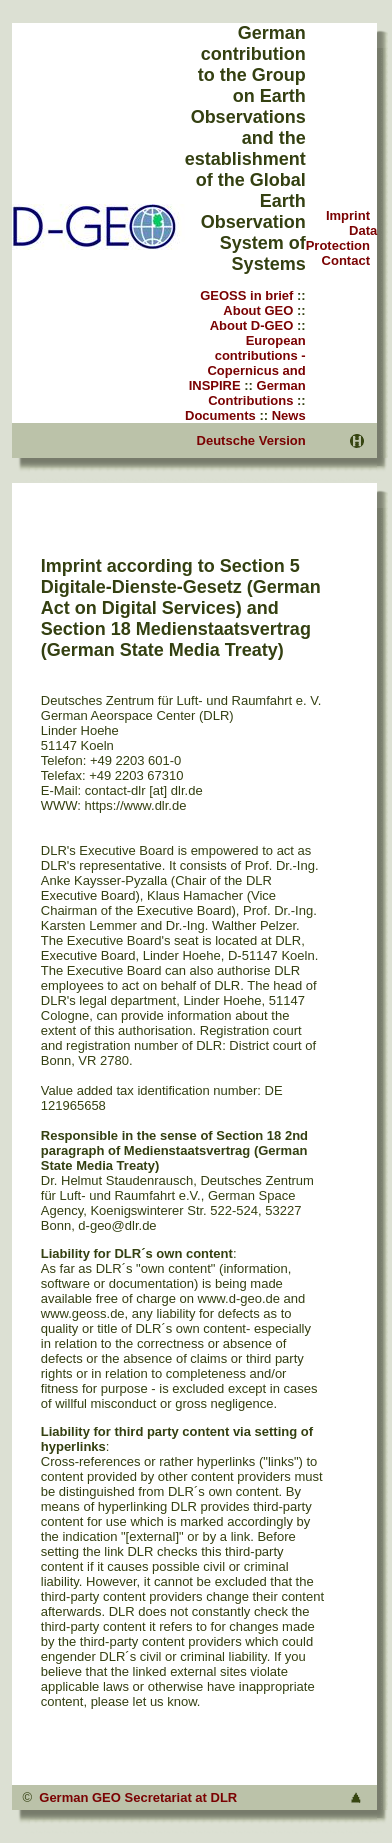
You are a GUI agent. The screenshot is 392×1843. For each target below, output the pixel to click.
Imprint (348, 215)
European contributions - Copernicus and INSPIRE (247, 363)
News (289, 415)
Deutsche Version (251, 440)
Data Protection (342, 238)
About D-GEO (252, 325)
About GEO (258, 310)
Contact (346, 260)
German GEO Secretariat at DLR (138, 1797)
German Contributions (257, 393)
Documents (220, 415)
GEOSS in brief (246, 295)
